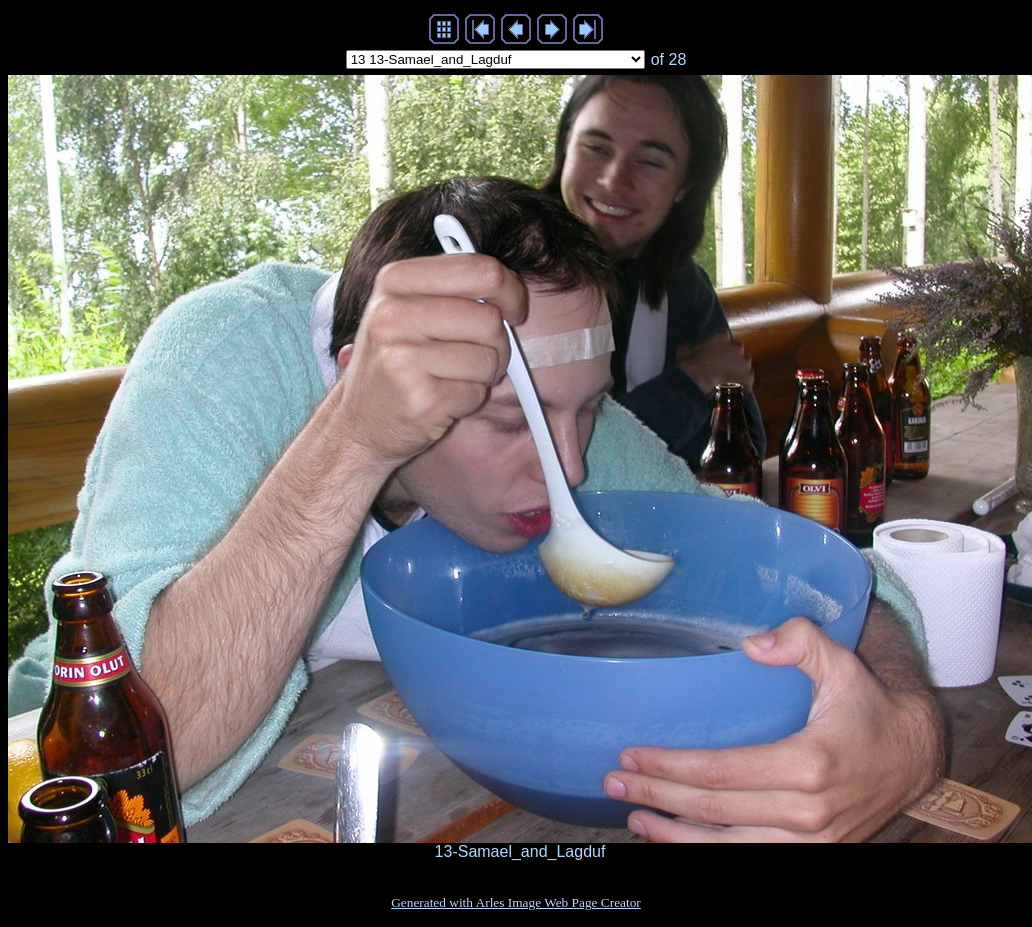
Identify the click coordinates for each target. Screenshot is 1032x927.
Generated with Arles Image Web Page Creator (516, 902)
